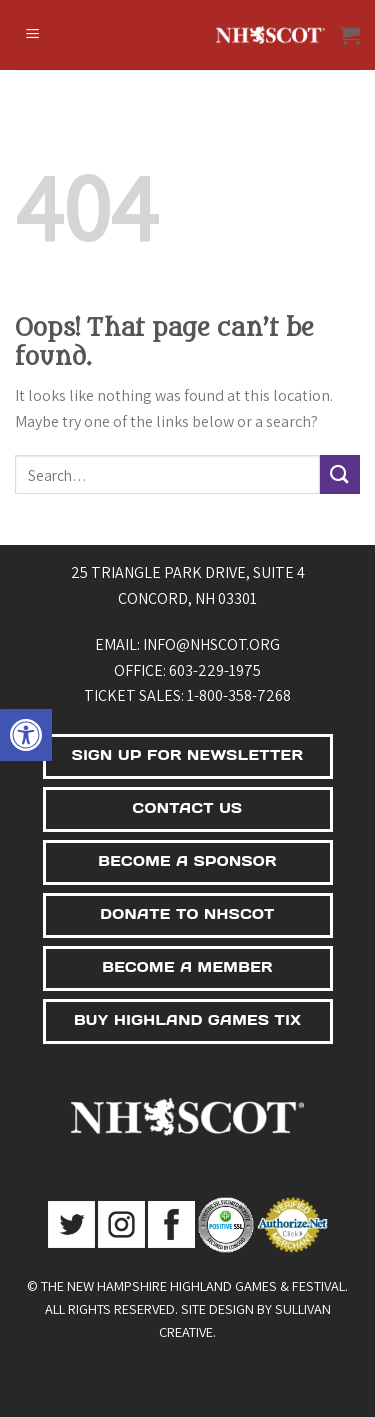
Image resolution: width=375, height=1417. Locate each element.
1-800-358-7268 (239, 695)
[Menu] (33, 35)
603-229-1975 (215, 670)
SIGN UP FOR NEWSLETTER (187, 755)
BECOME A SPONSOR (187, 861)
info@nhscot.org (211, 644)
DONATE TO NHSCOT (187, 914)
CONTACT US (188, 808)
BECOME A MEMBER (187, 967)
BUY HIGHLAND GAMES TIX (187, 1020)
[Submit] (340, 474)
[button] (26, 735)
